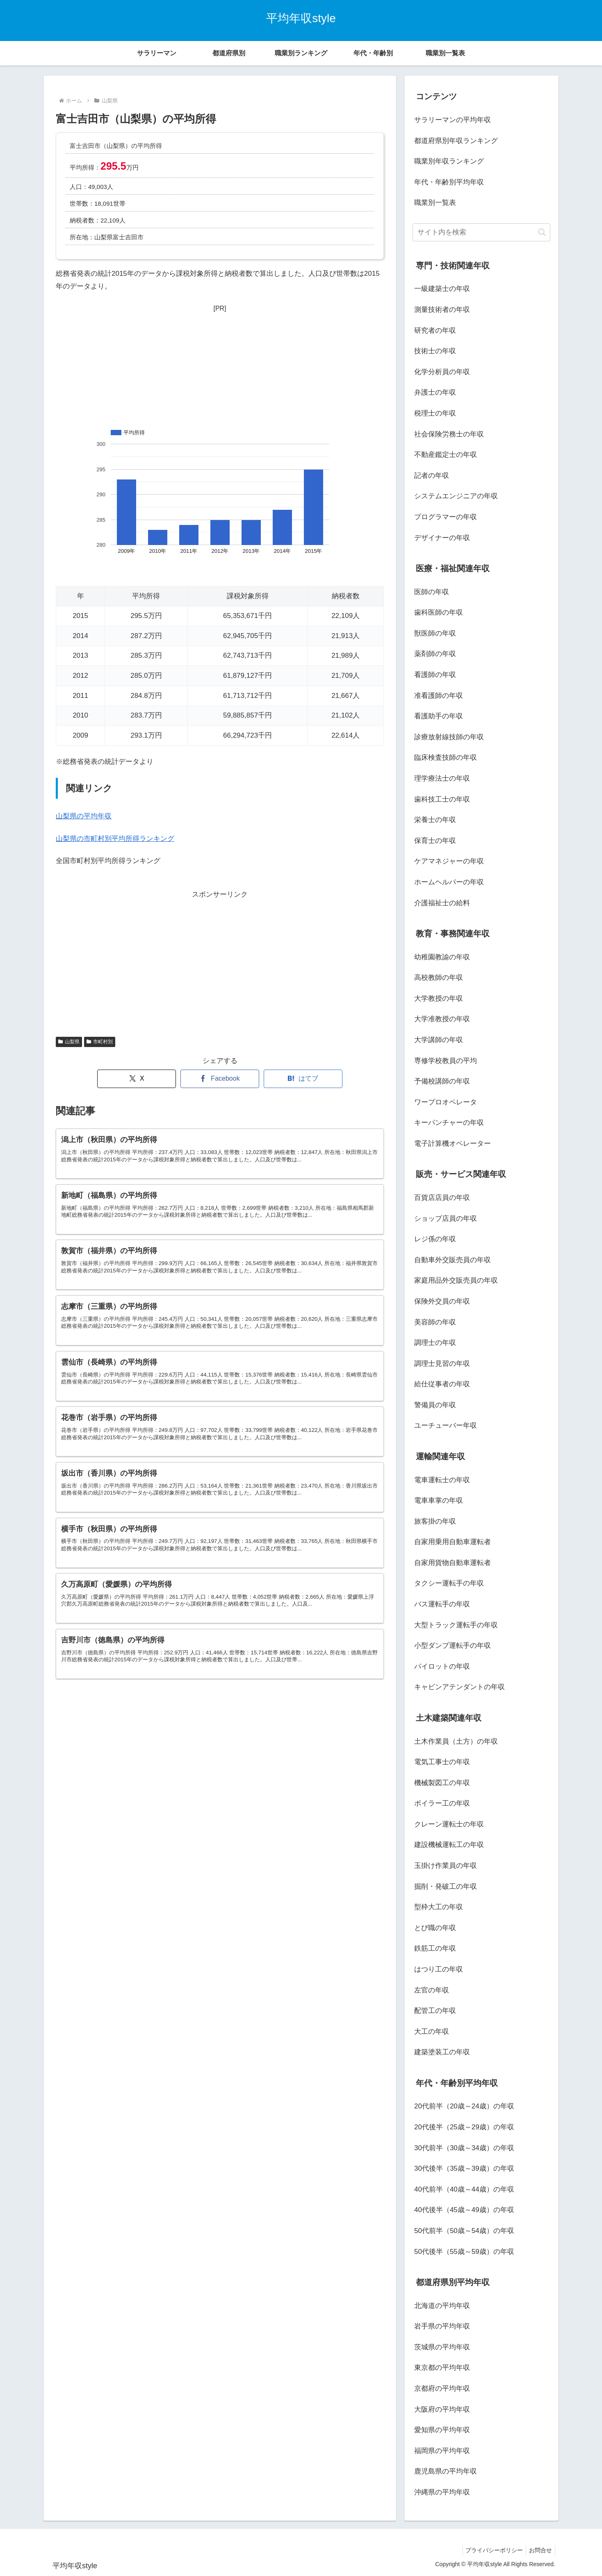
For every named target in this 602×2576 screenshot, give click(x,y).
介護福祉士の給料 (442, 903)
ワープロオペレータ (445, 1102)
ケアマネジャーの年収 (449, 861)
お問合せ (539, 2550)
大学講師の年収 (438, 1040)
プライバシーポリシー (490, 2550)
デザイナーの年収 (442, 538)
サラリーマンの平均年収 (452, 120)
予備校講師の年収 (442, 1081)
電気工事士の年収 (442, 1762)
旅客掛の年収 (435, 1521)
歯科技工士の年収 (442, 799)
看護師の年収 (435, 675)
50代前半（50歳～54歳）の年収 (464, 2231)
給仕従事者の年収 (442, 1384)
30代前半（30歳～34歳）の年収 (464, 2148)
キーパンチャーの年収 (449, 1123)
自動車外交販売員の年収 (452, 1260)
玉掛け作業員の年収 (445, 1866)
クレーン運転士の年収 (449, 1824)
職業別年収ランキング (449, 161)
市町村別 (100, 1042)
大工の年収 (431, 2031)
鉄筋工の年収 (435, 1948)
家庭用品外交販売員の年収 (456, 1280)
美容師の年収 (435, 1322)
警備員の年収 (435, 1405)
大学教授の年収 (438, 998)
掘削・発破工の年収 (445, 1886)
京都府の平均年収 (442, 2388)
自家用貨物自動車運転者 (452, 1563)
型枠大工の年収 (438, 1907)
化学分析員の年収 (442, 372)
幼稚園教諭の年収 (442, 957)
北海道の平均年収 (442, 2306)
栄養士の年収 (435, 820)
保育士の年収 (435, 841)
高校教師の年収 (438, 977)
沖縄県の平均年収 (442, 2492)
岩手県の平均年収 (442, 2326)
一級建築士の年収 (442, 289)
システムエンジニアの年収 (456, 496)
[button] (542, 232)
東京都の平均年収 (442, 2368)
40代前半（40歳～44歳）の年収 (464, 2189)
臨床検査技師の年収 (445, 757)
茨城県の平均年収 (442, 2347)
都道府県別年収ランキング (456, 141)
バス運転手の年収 (442, 1604)
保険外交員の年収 (442, 1301)
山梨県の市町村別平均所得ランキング (115, 839)
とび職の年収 (435, 1928)
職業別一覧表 (435, 203)
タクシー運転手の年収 (449, 1583)
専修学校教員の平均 (445, 1061)
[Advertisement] (220, 366)
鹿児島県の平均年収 (445, 2471)
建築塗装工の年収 (442, 2052)
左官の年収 (431, 1990)
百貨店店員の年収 (442, 1198)
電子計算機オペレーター (452, 1143)
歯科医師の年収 (438, 612)
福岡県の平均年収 (442, 2451)
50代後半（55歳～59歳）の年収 (464, 2252)
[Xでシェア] (136, 1079)
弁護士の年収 (435, 392)
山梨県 (69, 1042)
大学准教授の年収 (442, 1019)
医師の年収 (431, 592)
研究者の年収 (435, 330)
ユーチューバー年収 (445, 1425)
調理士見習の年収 (442, 1364)
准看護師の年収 (438, 696)
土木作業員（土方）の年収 (456, 1741)
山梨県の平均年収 (84, 816)
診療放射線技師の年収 (449, 737)
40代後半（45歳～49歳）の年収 (464, 2210)
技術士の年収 (435, 351)
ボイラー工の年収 (442, 1803)
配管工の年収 (435, 2011)
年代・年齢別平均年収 (449, 182)
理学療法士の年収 (442, 778)
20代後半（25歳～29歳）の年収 (464, 2127)
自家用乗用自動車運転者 (452, 1542)
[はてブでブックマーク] (303, 1079)
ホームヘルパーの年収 (449, 882)
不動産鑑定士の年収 (445, 455)
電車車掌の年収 (438, 1500)
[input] (481, 232)
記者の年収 (431, 475)
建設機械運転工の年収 (449, 1845)
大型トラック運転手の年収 (456, 1625)
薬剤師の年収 (435, 654)
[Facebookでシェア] (219, 1079)
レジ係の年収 (435, 1239)
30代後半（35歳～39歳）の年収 (464, 2168)
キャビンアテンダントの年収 (459, 1687)
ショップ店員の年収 (445, 1218)
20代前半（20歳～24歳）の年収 (464, 2106)
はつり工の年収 (438, 1969)
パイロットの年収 (442, 1666)
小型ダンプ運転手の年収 (452, 1645)
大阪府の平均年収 (442, 2409)
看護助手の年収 (438, 716)
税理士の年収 (435, 413)
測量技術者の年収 (442, 309)
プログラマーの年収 (445, 517)
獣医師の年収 (435, 633)
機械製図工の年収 (442, 1783)
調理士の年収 (435, 1343)
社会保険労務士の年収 (449, 434)
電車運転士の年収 (442, 1480)
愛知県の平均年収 (442, 2430)
